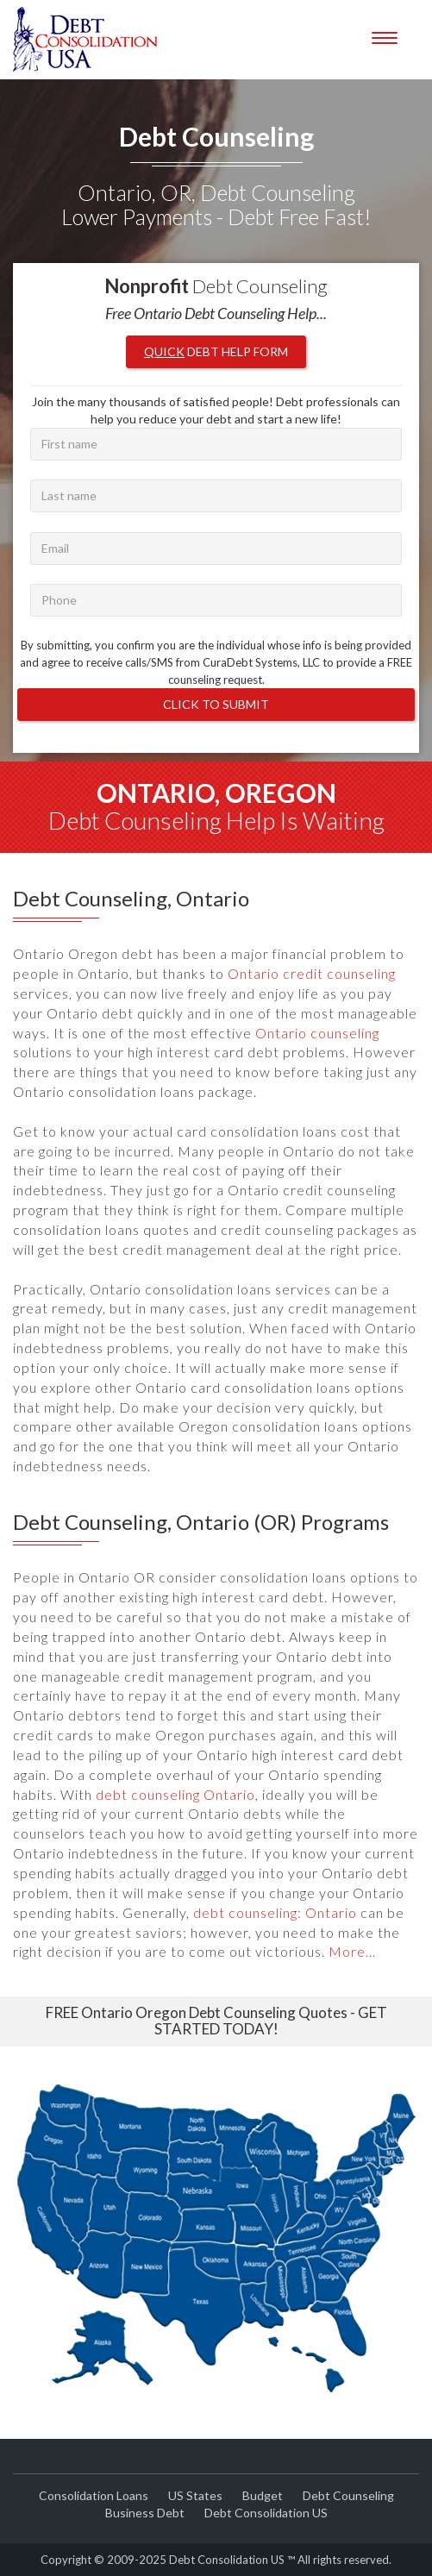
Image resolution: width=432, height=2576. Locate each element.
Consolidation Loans (93, 2495)
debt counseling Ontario (175, 1794)
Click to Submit (216, 704)
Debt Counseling (348, 2495)
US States (195, 2495)
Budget (262, 2495)
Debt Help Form (216, 351)
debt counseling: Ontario (275, 1912)
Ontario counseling (317, 1033)
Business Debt (145, 2512)
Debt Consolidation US (266, 2512)
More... (352, 1951)
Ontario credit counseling (312, 973)
